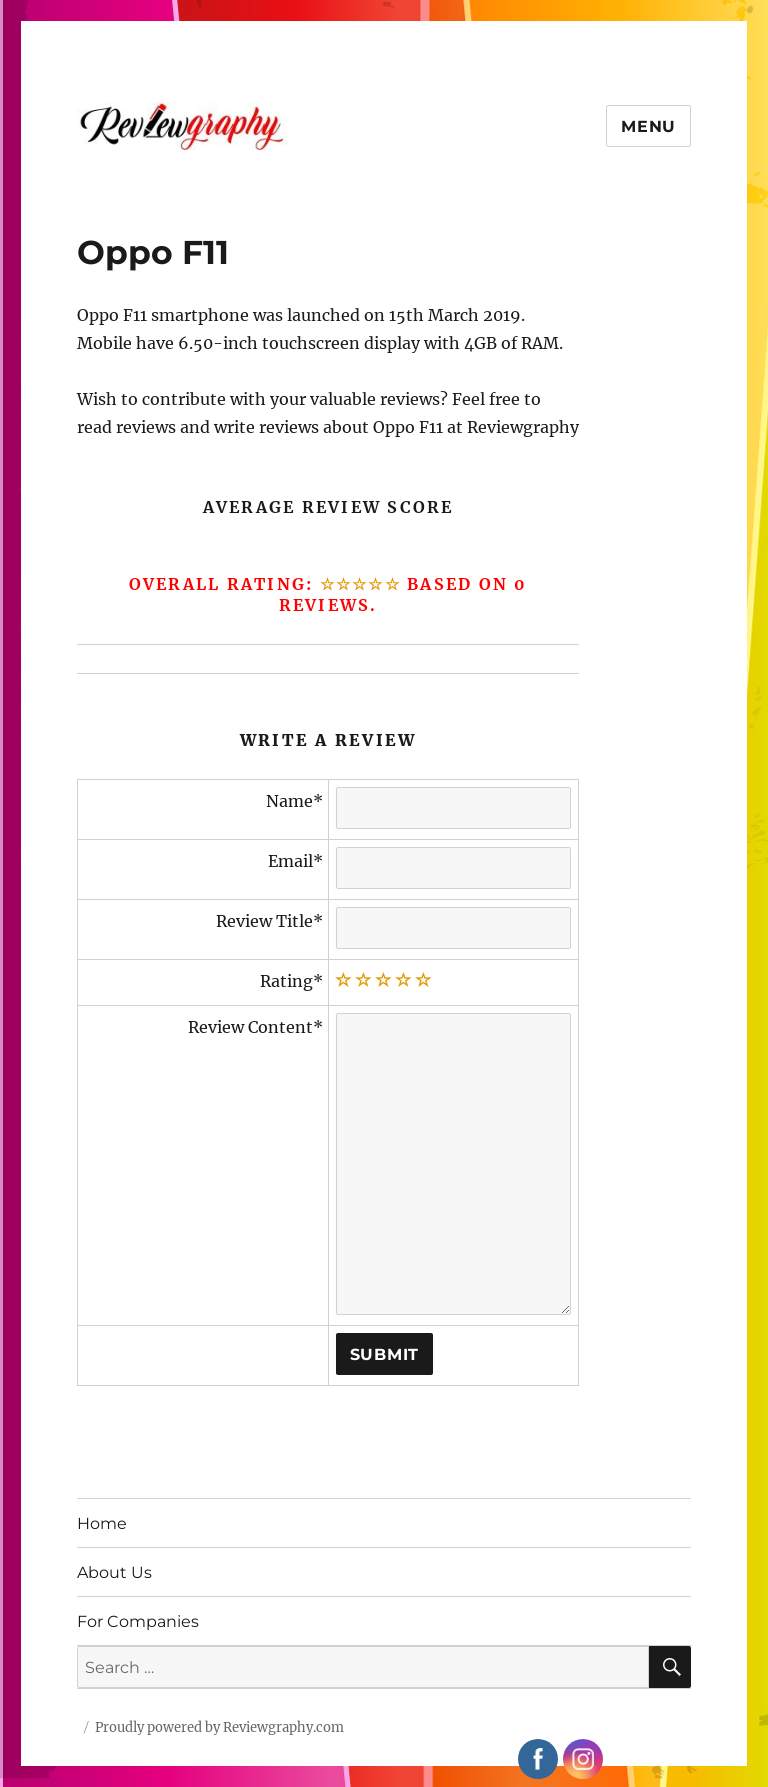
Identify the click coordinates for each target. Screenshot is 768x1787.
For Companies (138, 1621)
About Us (114, 1572)
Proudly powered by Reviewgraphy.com (219, 1727)
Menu (648, 126)
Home (102, 1523)
